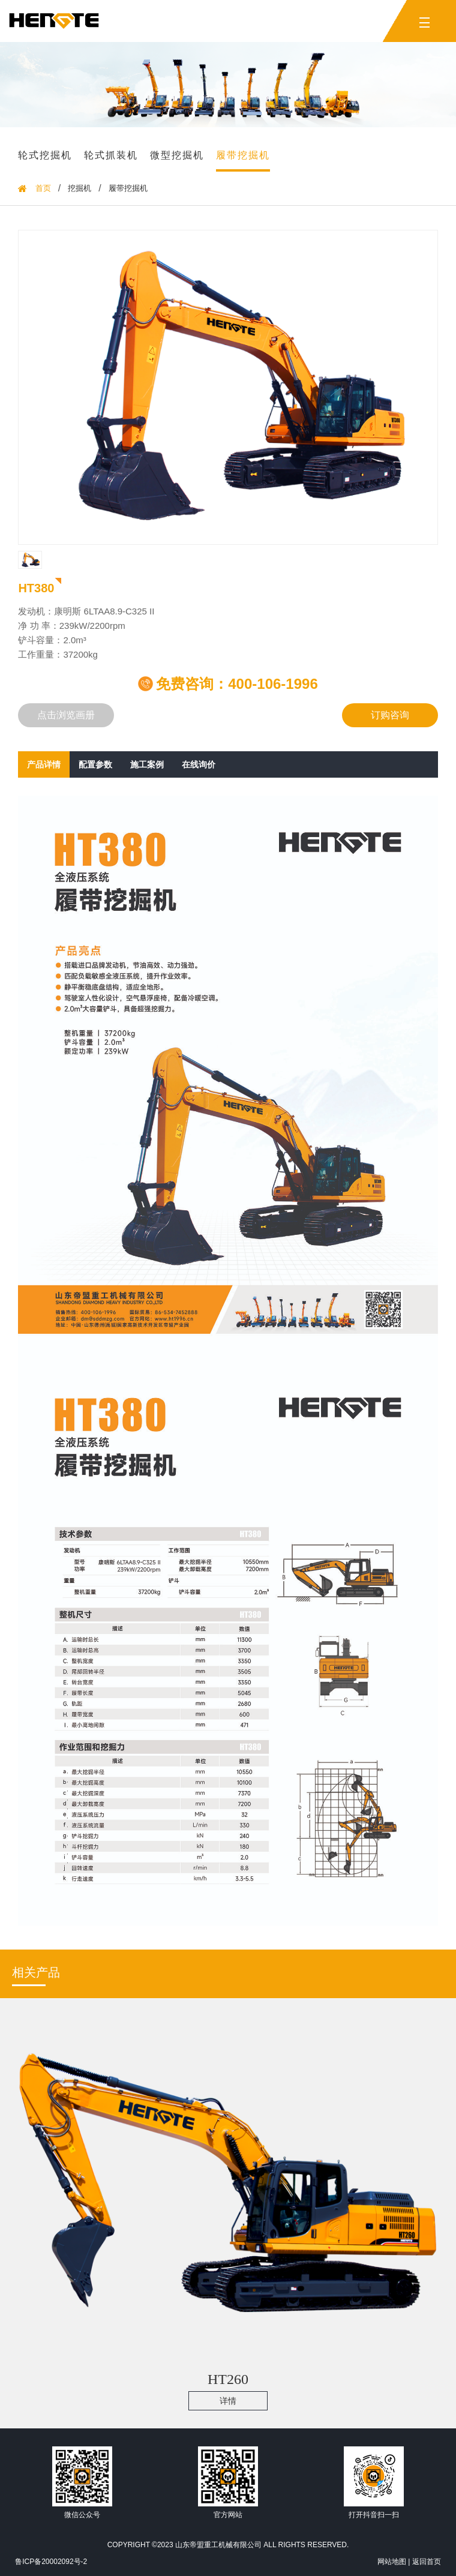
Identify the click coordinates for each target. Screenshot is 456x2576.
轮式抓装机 (111, 155)
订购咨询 (390, 715)
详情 (228, 2401)
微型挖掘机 (177, 155)
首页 (43, 188)
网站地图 (391, 2561)
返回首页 (426, 2561)
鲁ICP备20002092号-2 (51, 2561)
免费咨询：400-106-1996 (227, 684)
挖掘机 (79, 188)
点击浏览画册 (66, 715)
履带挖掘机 (243, 155)
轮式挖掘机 (45, 155)
